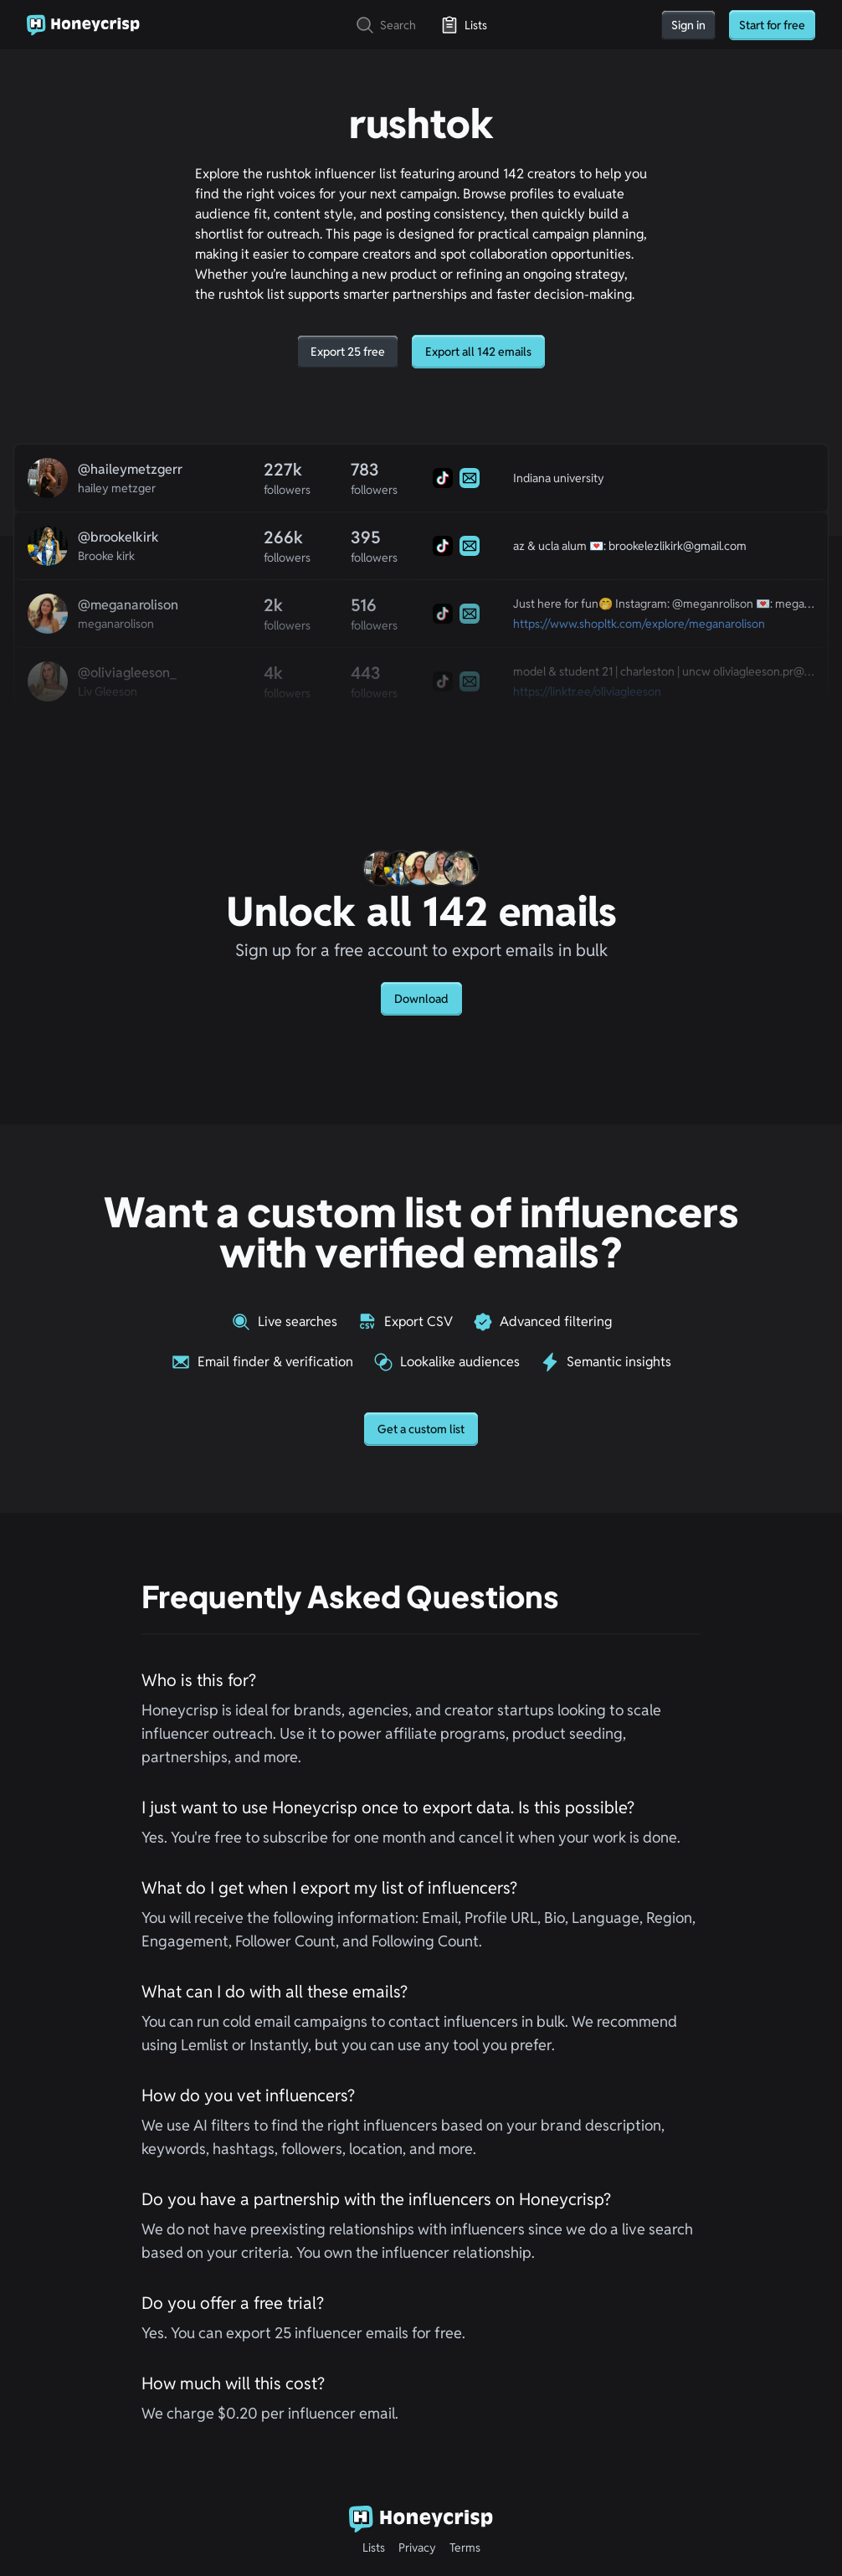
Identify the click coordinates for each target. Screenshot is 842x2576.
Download (421, 998)
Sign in (688, 25)
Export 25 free (348, 351)
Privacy (417, 2547)
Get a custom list (421, 1429)
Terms (464, 2547)
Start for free (772, 25)
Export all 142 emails (478, 351)
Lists (373, 2547)
